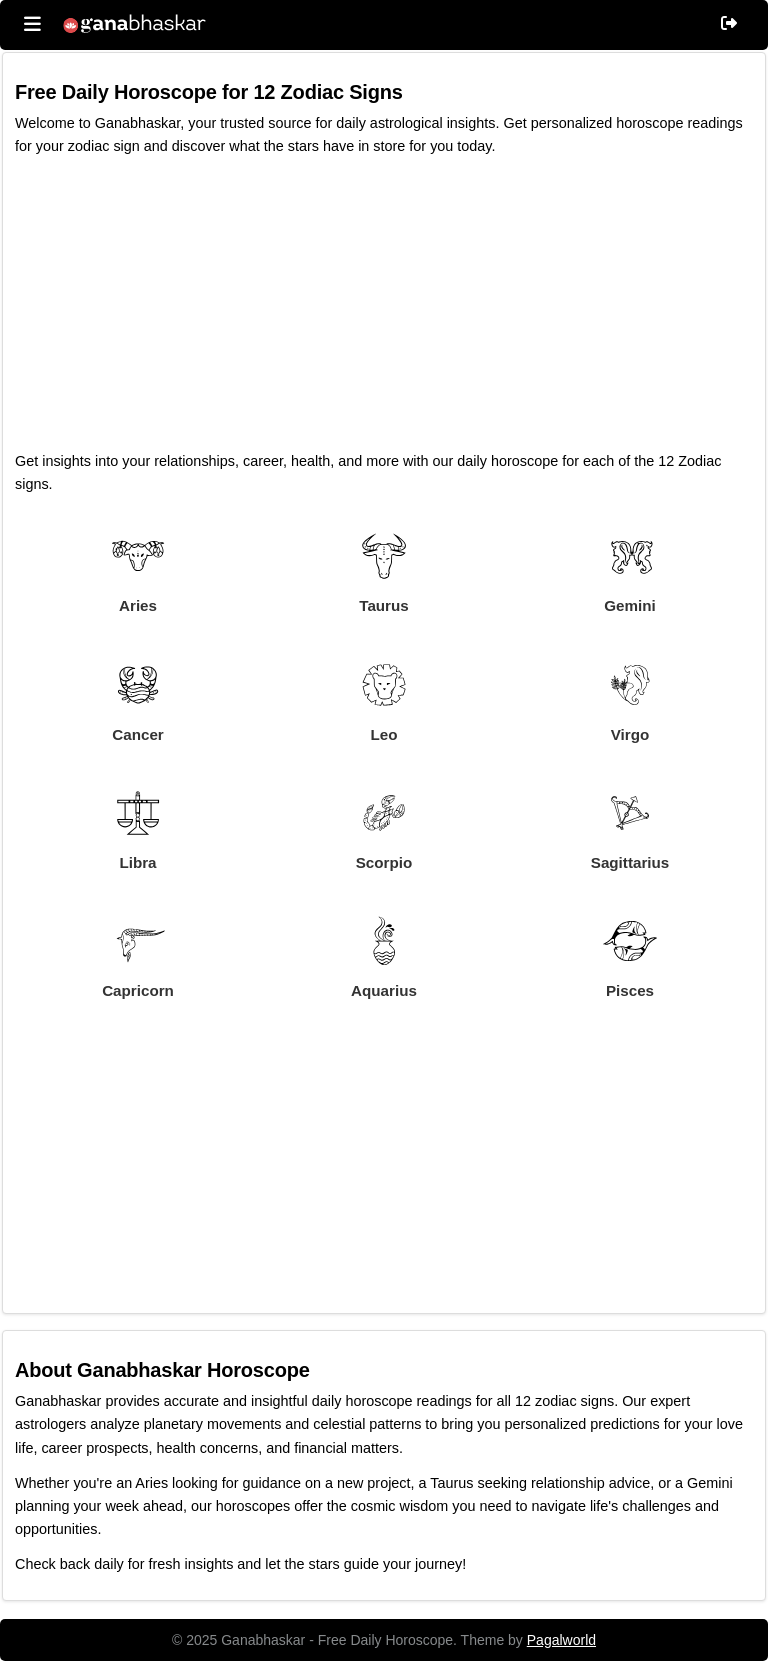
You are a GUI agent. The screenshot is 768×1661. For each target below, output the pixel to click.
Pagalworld (561, 1640)
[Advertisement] (384, 310)
